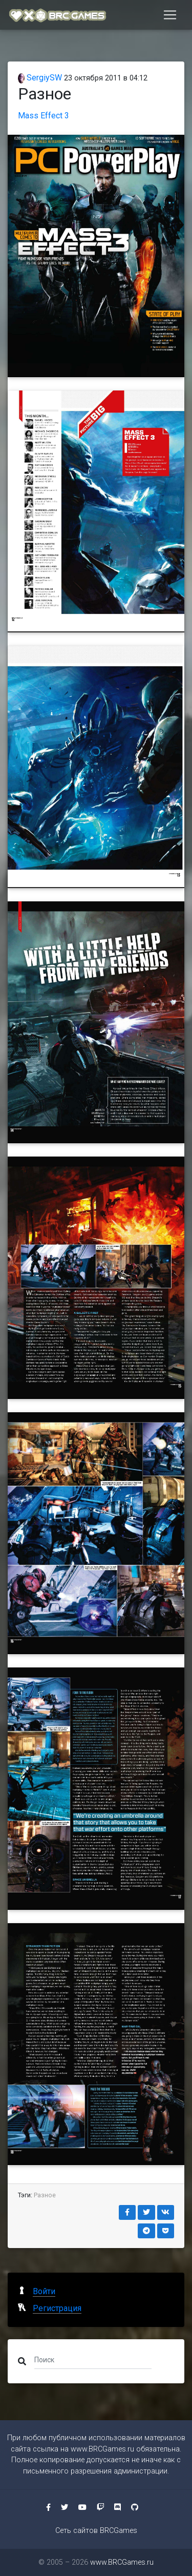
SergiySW (40, 78)
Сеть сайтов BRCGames (96, 2530)
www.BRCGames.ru (102, 2449)
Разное (45, 2195)
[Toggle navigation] (170, 15)
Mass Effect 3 (43, 115)
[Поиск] (93, 2359)
